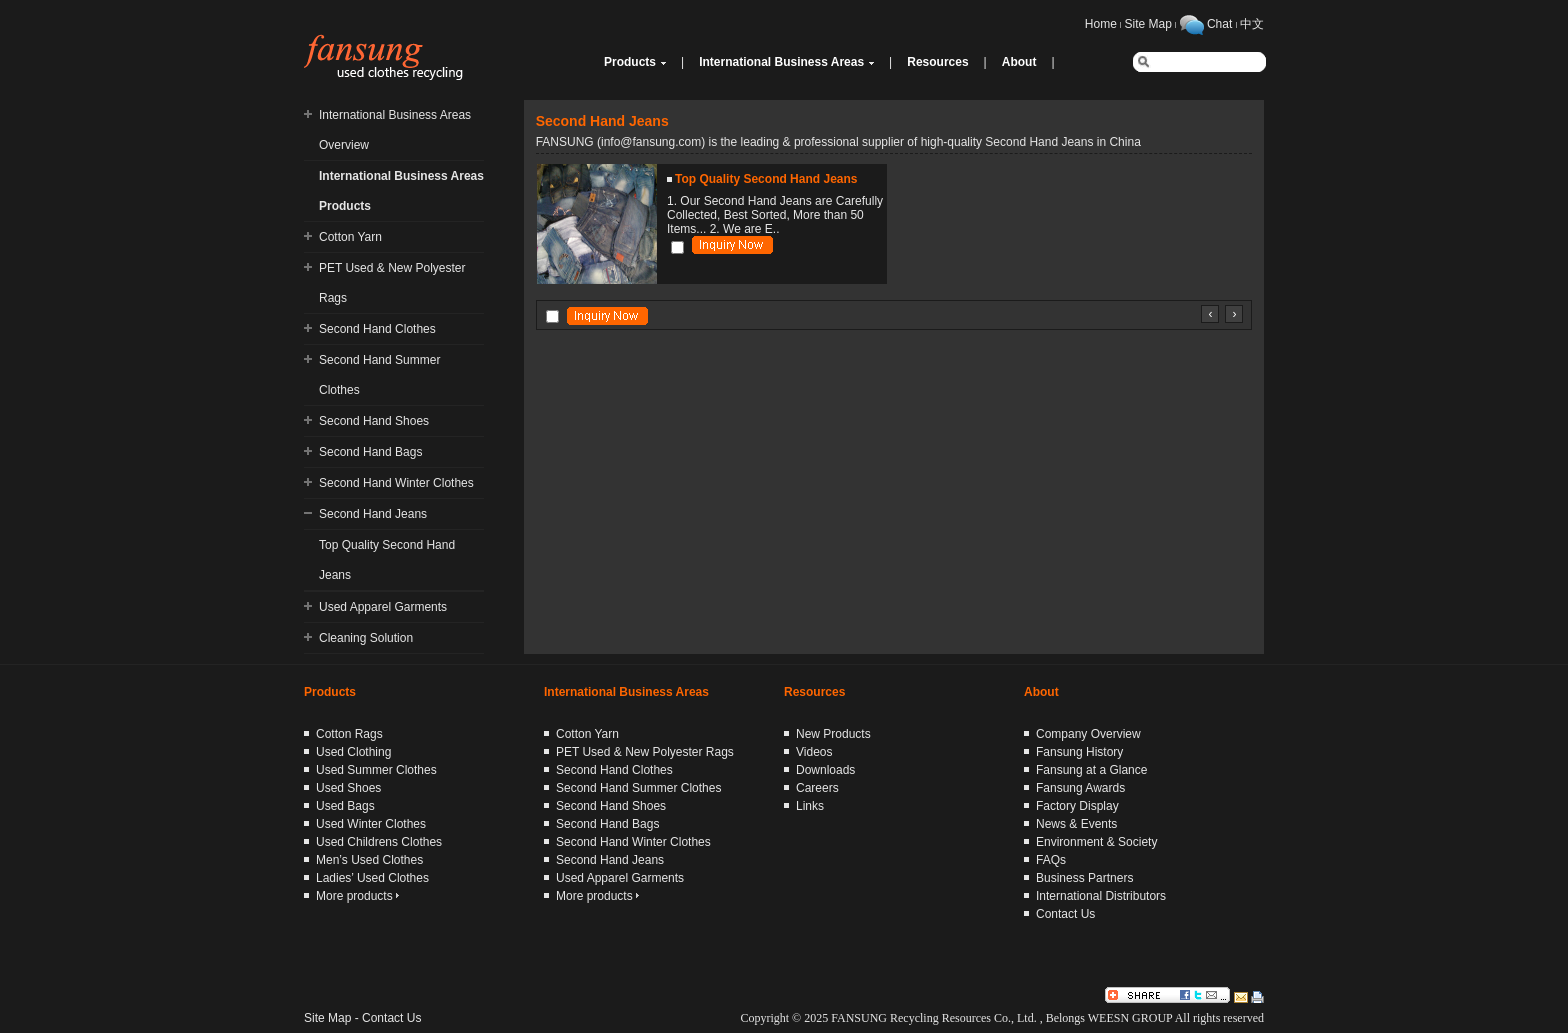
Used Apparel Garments (383, 607)
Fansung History (1079, 752)
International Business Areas (781, 62)
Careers (817, 788)
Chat (1219, 24)
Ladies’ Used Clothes (372, 878)
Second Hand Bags (370, 452)
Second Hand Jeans (373, 514)
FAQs (1051, 860)
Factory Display (1077, 806)
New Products (833, 734)
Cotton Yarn (350, 237)
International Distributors (1101, 896)
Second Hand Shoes (374, 421)
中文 (1252, 24)
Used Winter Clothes (371, 824)
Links (810, 806)
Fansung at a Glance (1091, 770)
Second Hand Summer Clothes (638, 788)
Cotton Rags (349, 734)
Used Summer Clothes (376, 770)
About (1019, 62)
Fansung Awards (1080, 788)
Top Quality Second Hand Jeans (766, 179)
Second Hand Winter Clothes (396, 483)
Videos (814, 752)
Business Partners (1084, 878)
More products (357, 896)
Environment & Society (1096, 842)
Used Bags (345, 806)
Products (630, 62)
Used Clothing (353, 752)
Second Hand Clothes (377, 329)
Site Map (1148, 24)
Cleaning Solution (366, 638)
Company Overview (1088, 734)
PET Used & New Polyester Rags (645, 752)
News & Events (1076, 824)
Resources (937, 62)
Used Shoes (348, 788)
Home (1101, 24)
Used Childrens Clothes (379, 842)
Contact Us (1065, 914)
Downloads (825, 770)
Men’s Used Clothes (369, 860)
